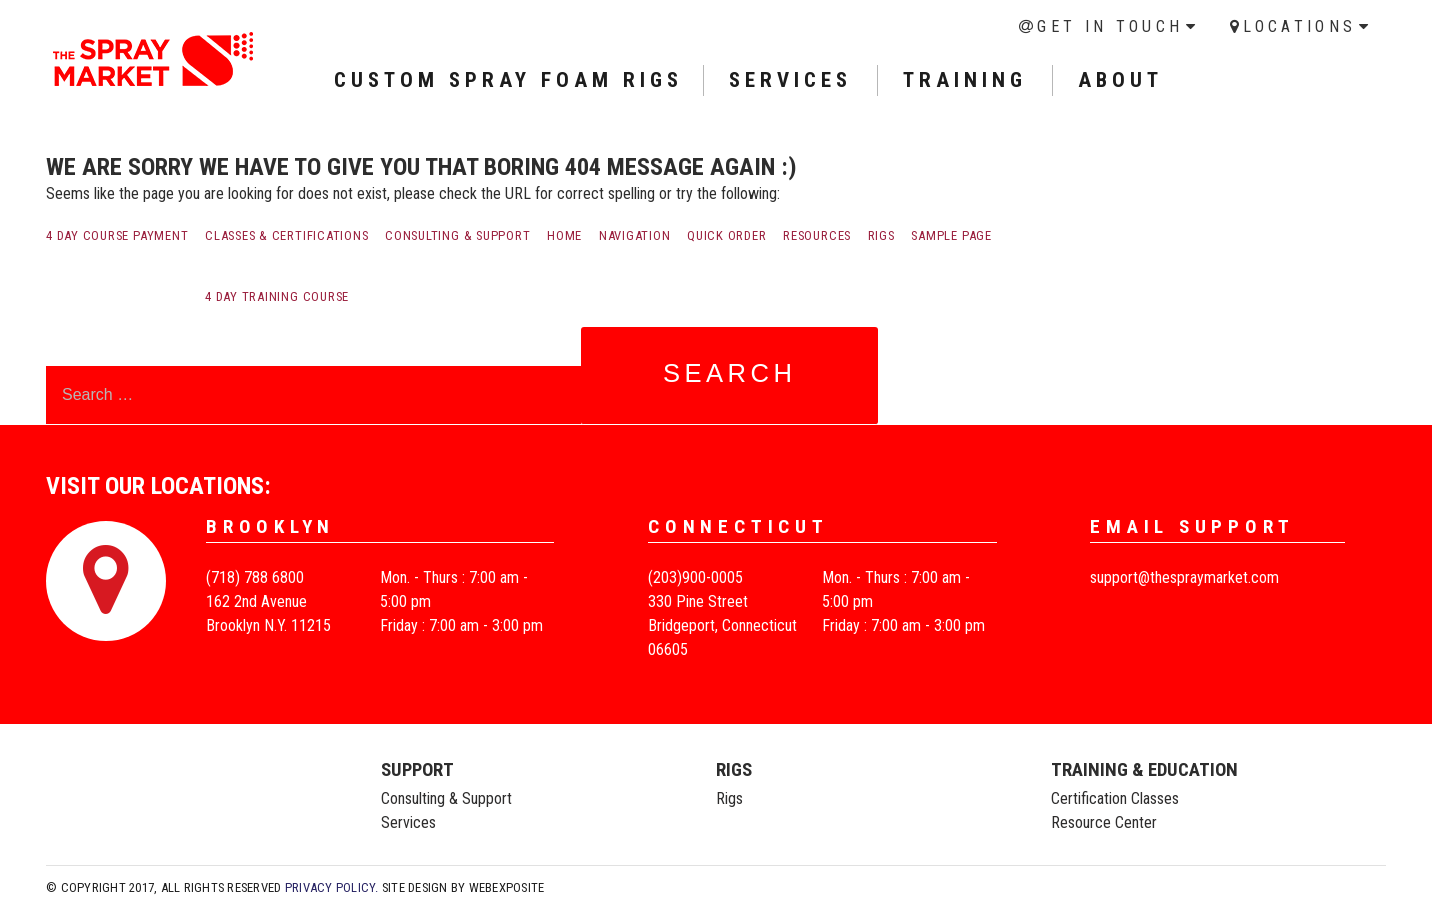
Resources (817, 235)
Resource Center (1104, 822)
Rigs (881, 235)
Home (564, 235)
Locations (1299, 26)
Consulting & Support (457, 235)
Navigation (635, 235)
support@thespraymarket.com (1184, 577)
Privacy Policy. (332, 887)
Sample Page (951, 235)
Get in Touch (1110, 26)
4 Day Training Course (277, 296)
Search (730, 373)
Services (408, 822)
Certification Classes (1115, 798)
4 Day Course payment (117, 235)
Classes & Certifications (286, 235)
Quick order (726, 235)
